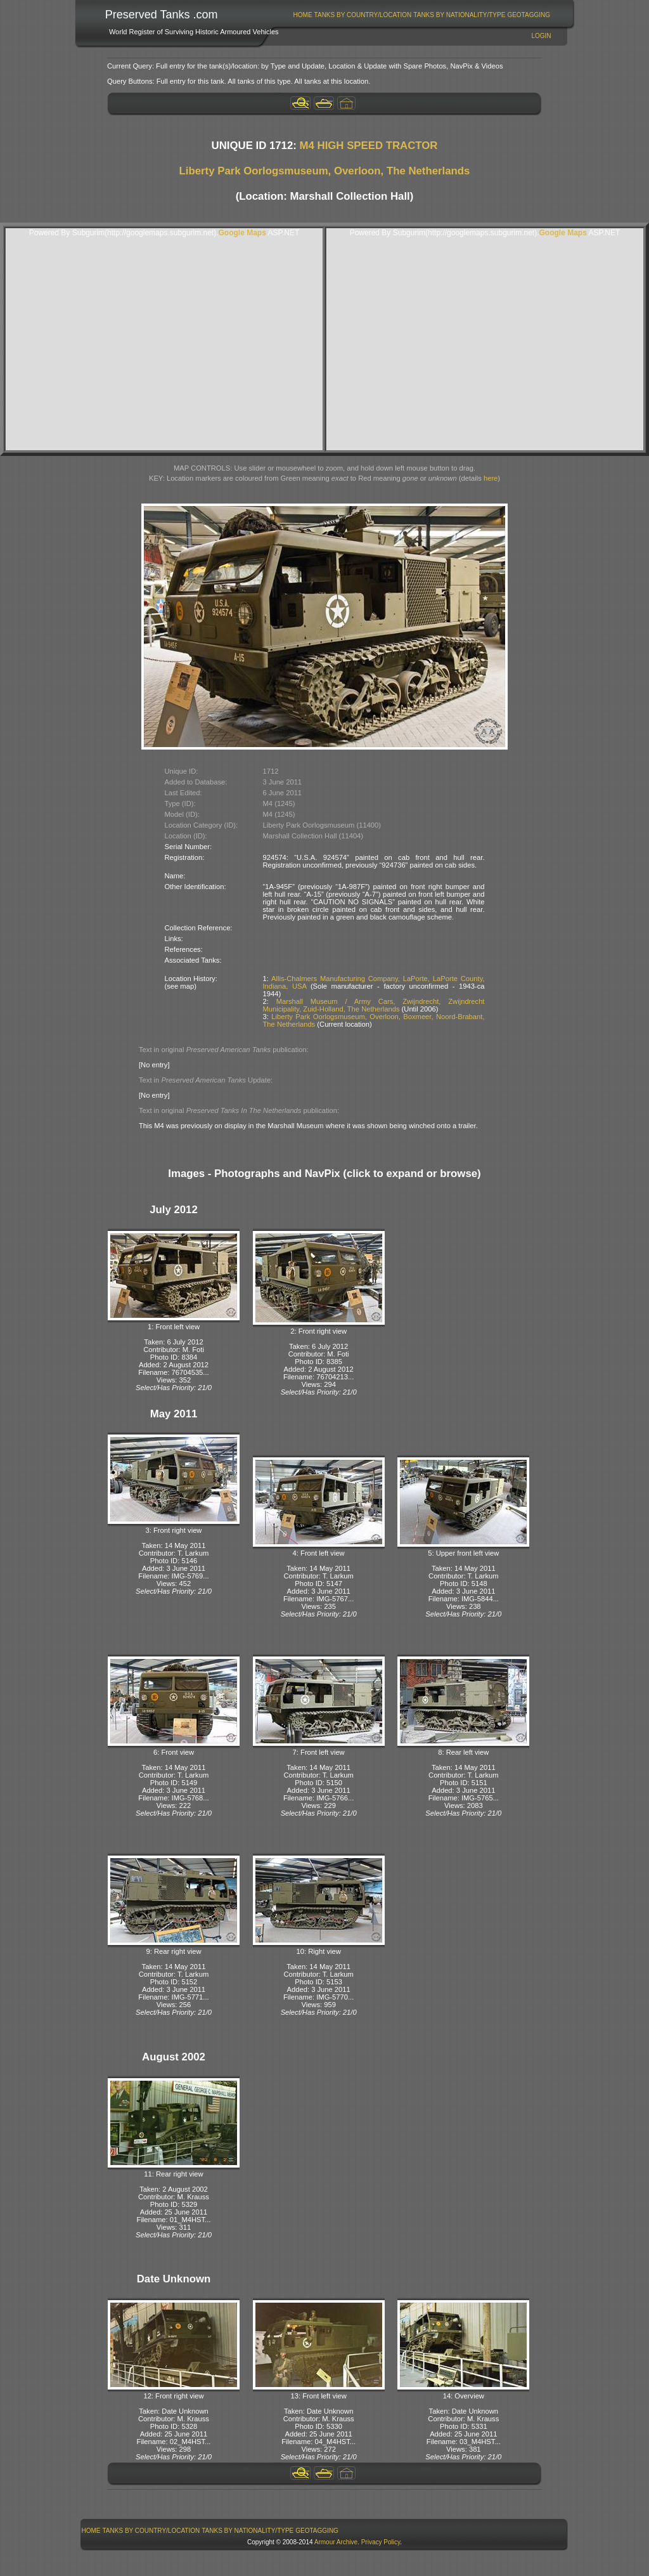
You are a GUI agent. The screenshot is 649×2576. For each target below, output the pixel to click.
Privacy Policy (381, 2542)
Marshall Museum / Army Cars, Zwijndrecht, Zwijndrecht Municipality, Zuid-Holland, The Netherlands (374, 1005)
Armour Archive (335, 2542)
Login (541, 35)
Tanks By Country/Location (363, 14)
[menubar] (421, 15)
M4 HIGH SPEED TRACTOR (369, 146)
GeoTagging (528, 14)
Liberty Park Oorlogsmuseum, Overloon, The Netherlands (324, 171)
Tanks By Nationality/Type (459, 14)
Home (302, 14)
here (491, 478)
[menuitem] (302, 15)
